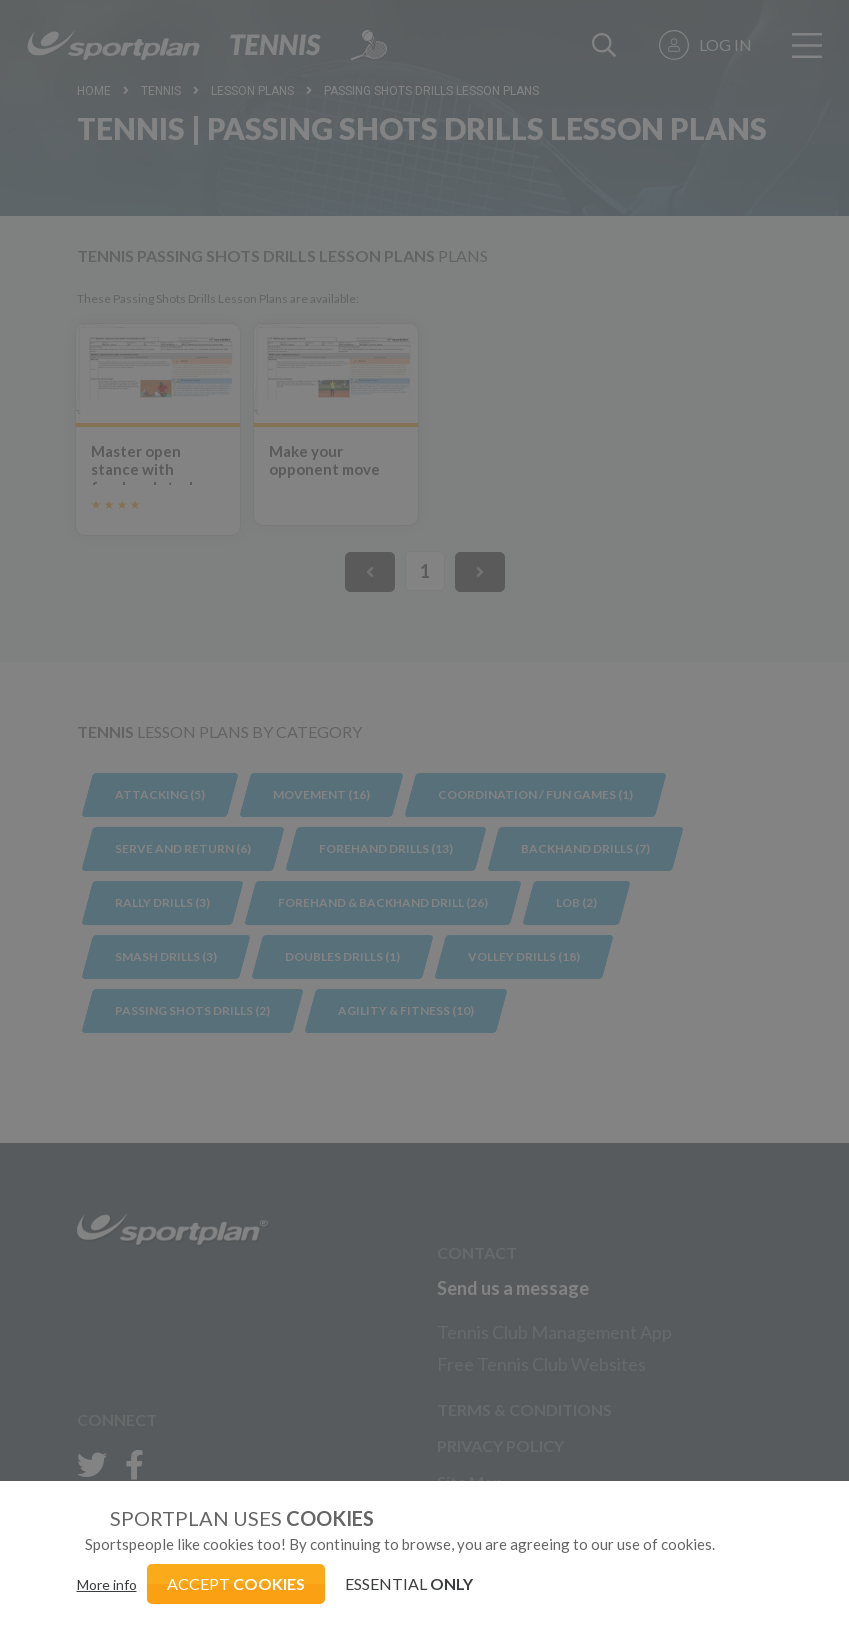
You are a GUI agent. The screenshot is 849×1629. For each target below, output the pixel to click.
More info (107, 1584)
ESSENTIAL (409, 1583)
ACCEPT (236, 1583)
